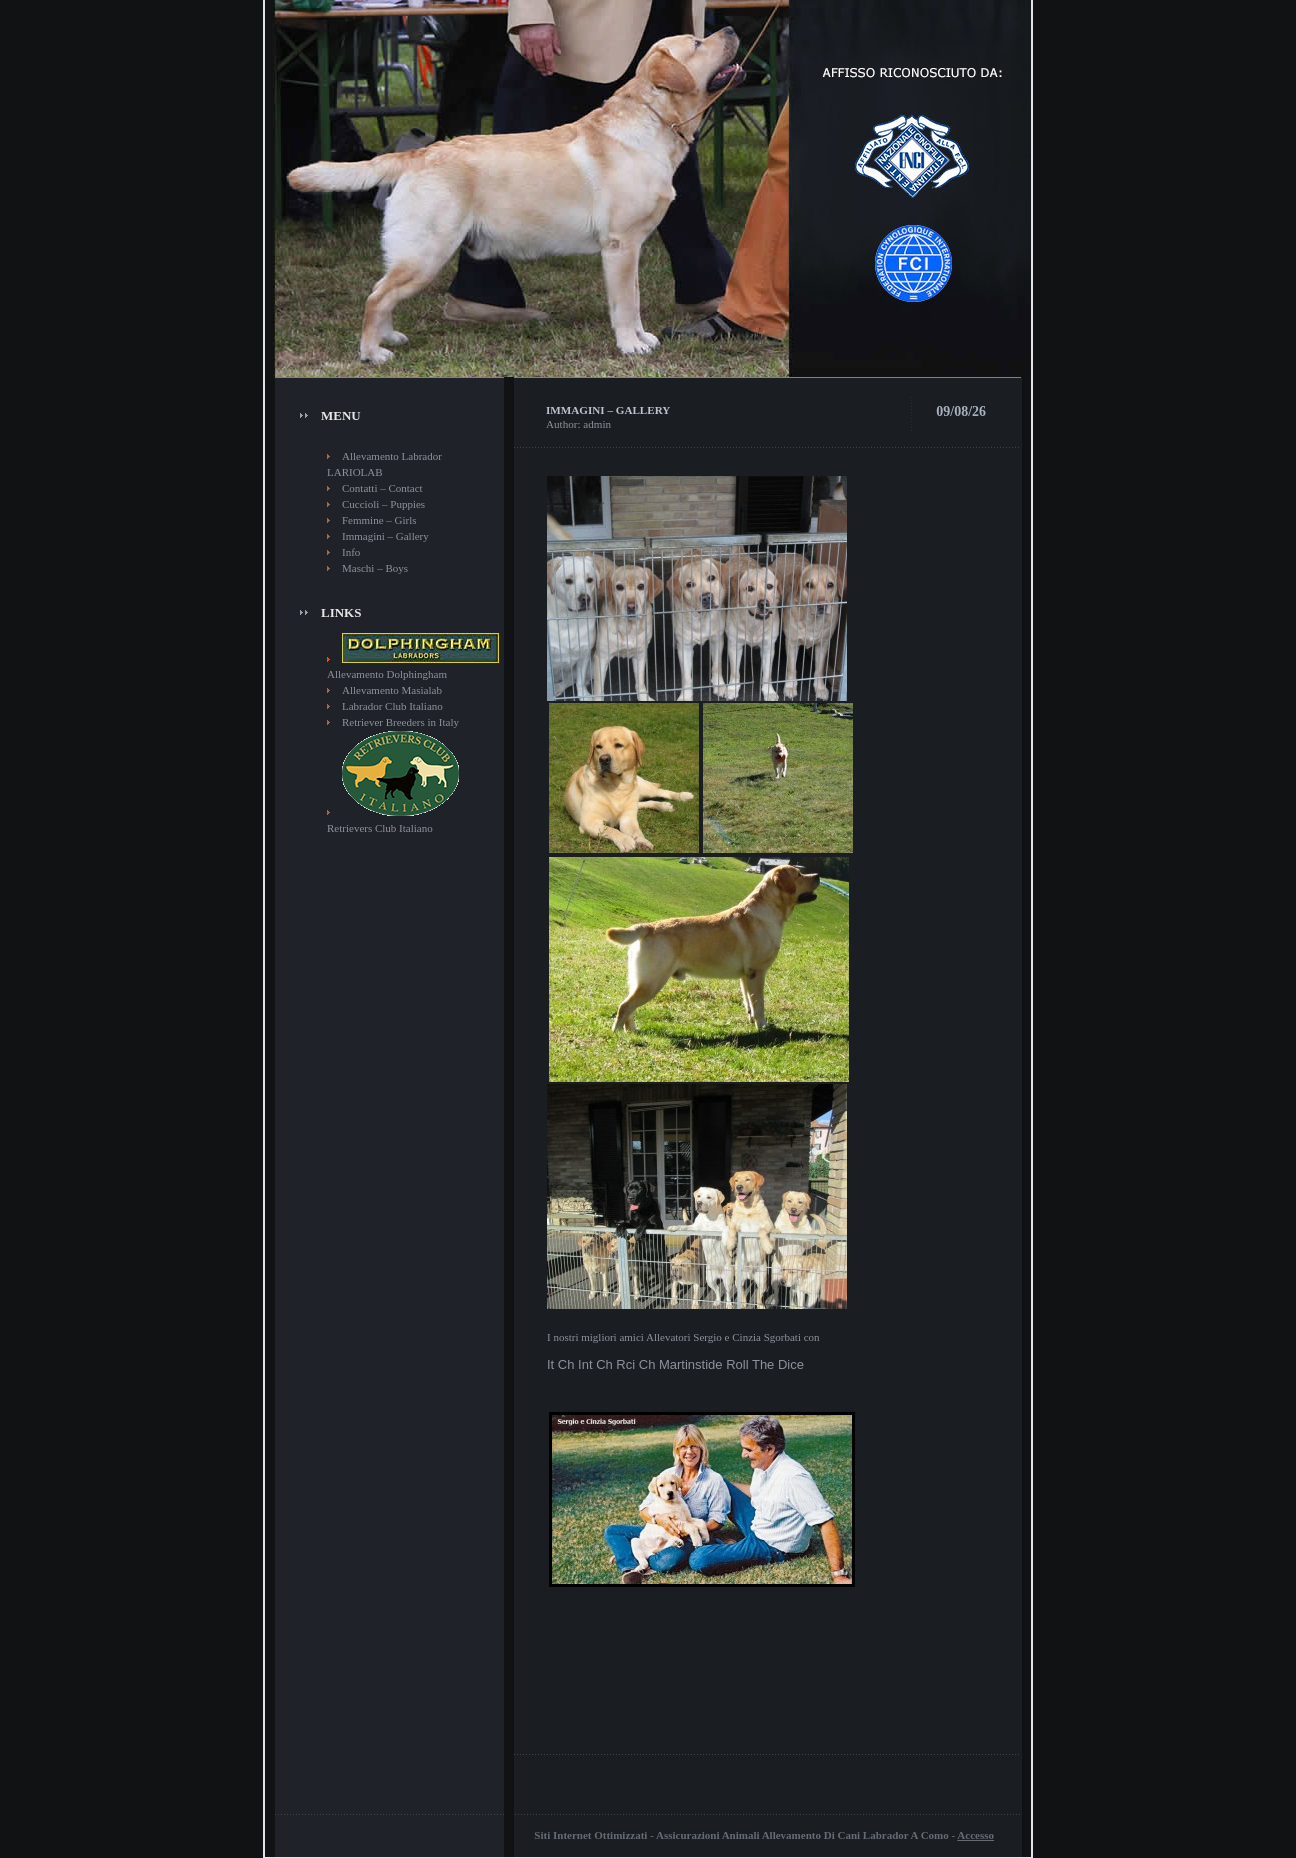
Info (351, 552)
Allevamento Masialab (392, 690)
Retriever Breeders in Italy (400, 722)
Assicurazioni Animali (708, 1835)
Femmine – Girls (379, 520)
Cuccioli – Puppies (383, 504)
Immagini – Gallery (385, 536)
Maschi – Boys (375, 568)
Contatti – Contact (382, 488)
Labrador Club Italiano (392, 706)
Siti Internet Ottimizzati (590, 1835)
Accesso (975, 1835)
